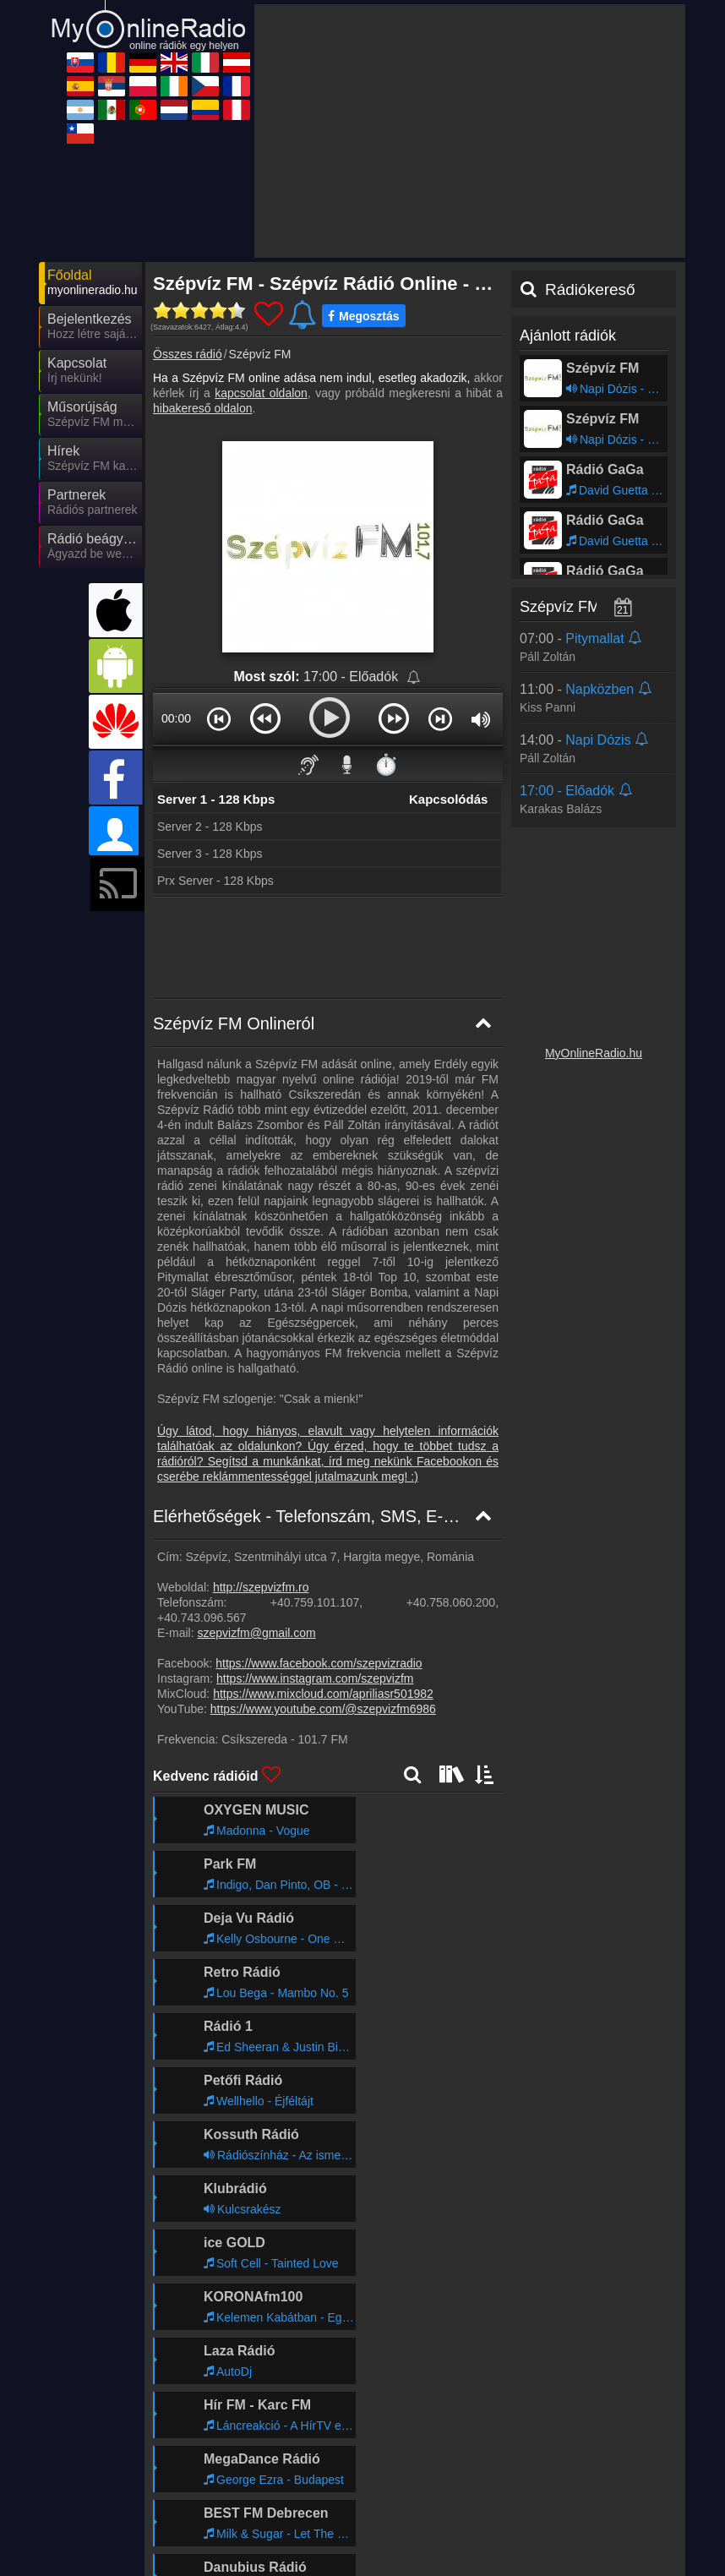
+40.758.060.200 (451, 1450)
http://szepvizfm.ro (261, 1435)
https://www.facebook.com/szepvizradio (318, 1511)
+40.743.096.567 (202, 1465)
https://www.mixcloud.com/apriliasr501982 (323, 1541)
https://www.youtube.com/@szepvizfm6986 (323, 1557)
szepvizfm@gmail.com (256, 1480)
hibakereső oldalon (203, 256)
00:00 (176, 566)
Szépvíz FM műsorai (589, 454)
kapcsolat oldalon (261, 241)
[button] (218, 566)
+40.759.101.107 (315, 1450)
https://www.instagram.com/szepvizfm (314, 1526)
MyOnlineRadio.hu (593, 901)
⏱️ (386, 612)
